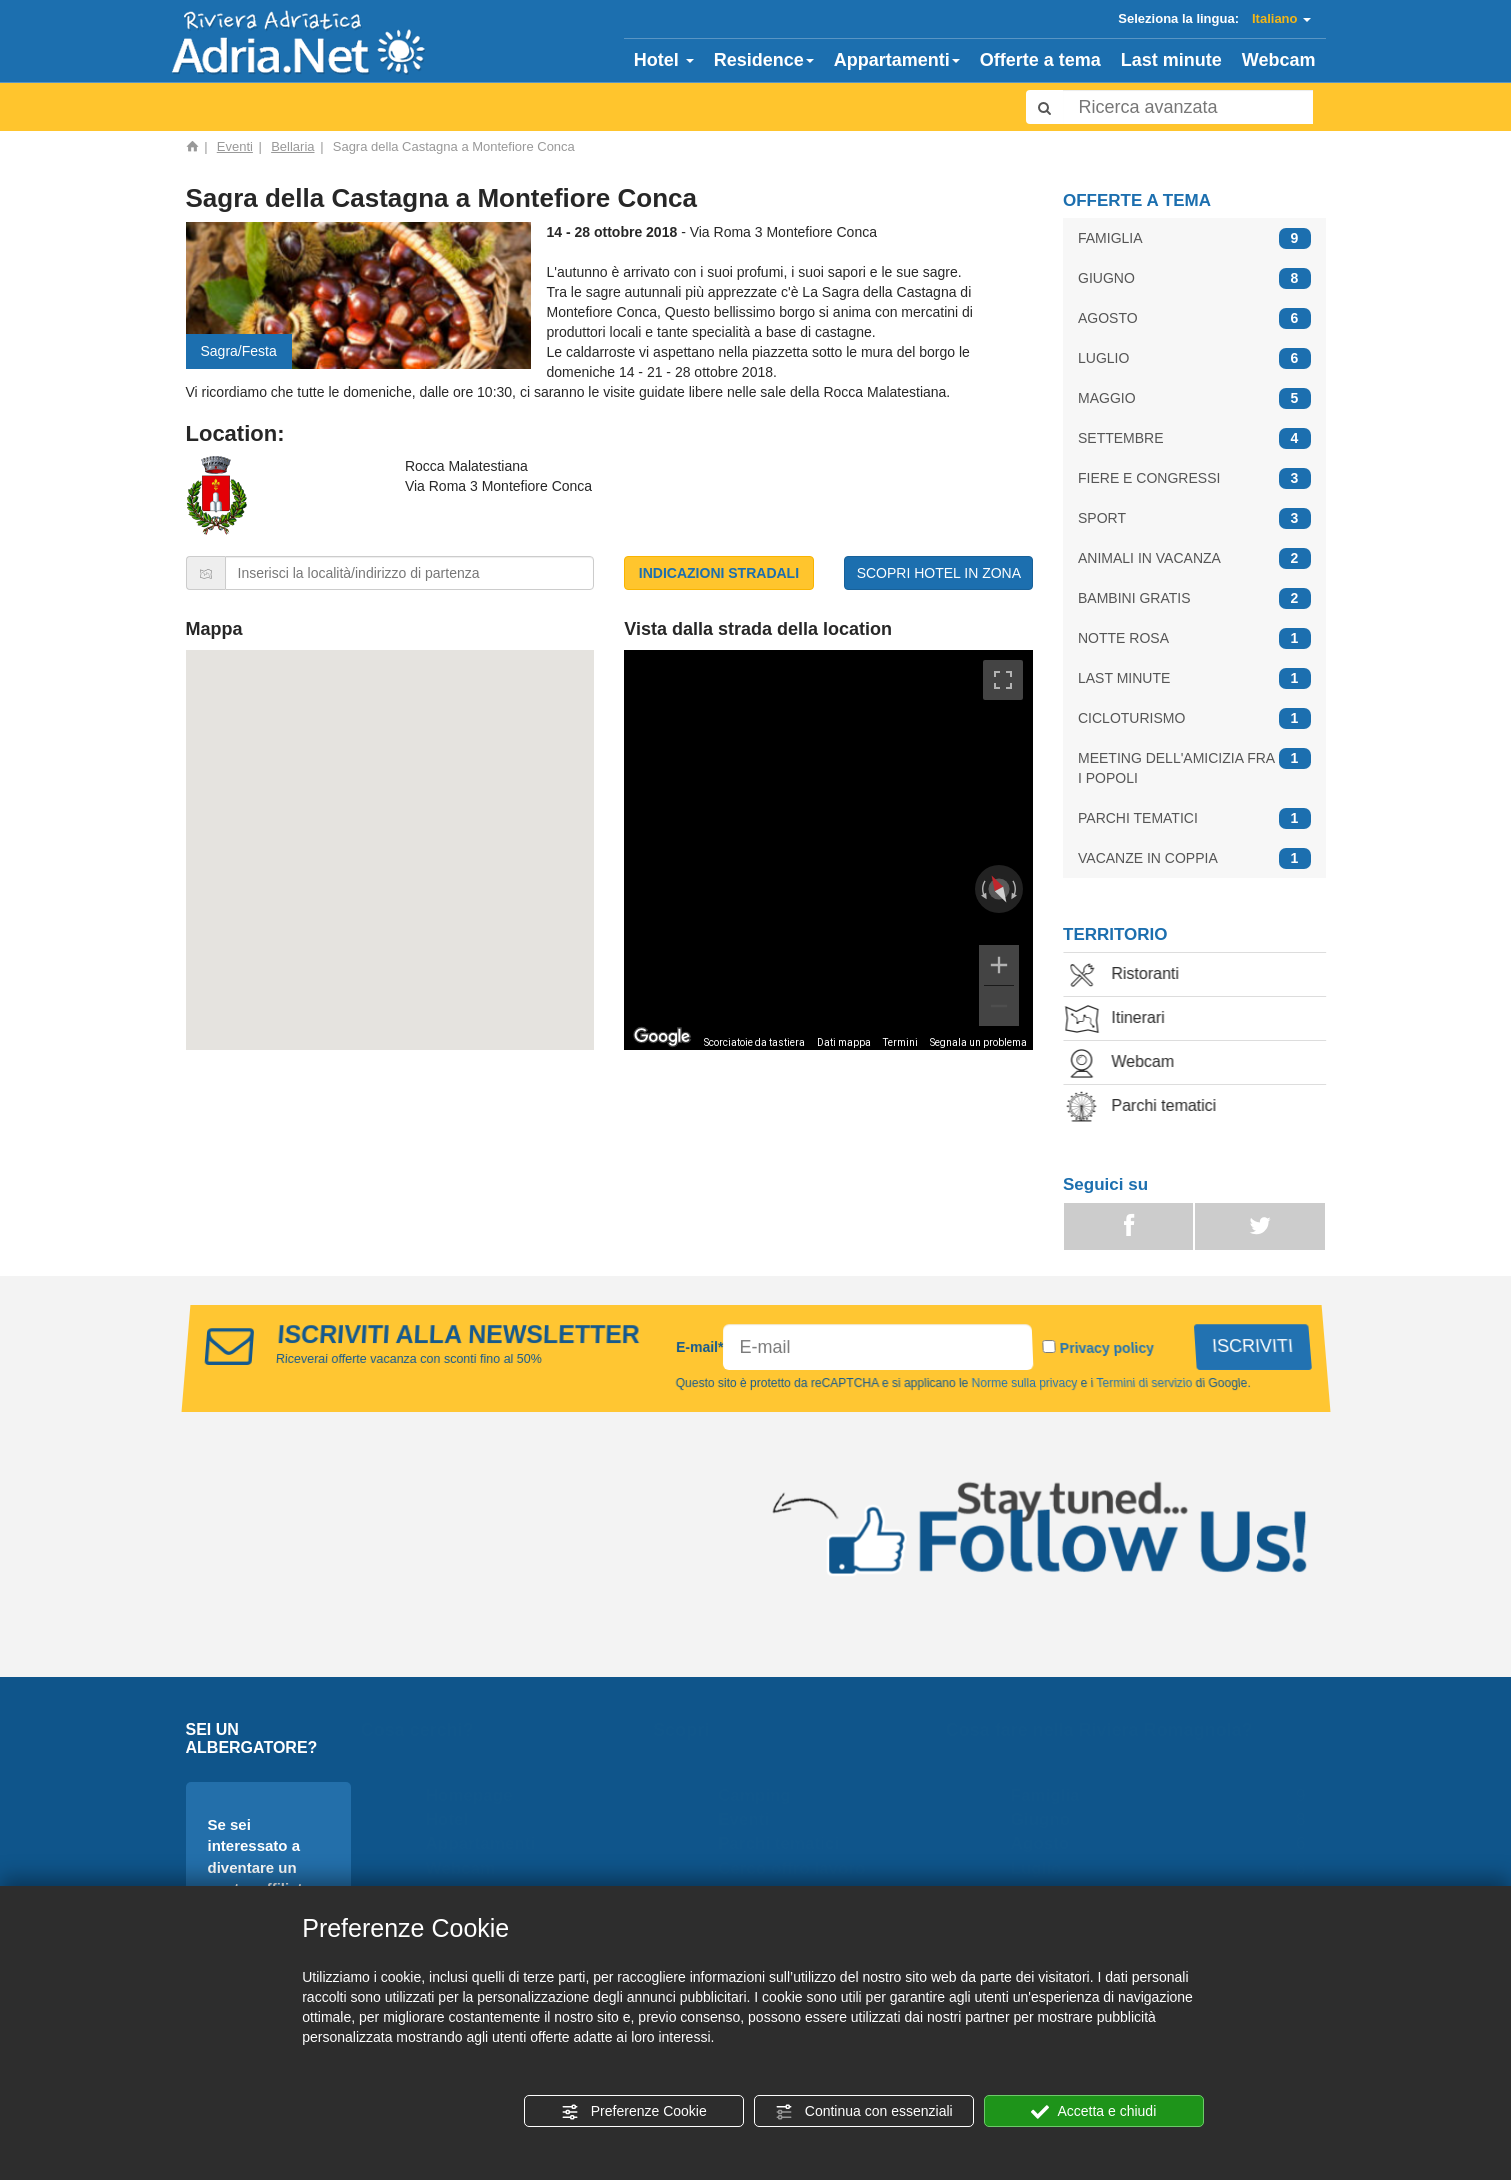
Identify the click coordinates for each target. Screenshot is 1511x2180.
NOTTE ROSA (1194, 638)
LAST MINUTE (1194, 678)
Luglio (1041, 1868)
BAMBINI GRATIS (1194, 598)
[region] (828, 850)
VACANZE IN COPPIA (1194, 858)
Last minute (1171, 60)
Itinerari (1127, 1019)
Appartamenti (897, 60)
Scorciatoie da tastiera (754, 1042)
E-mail (700, 1347)
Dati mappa (844, 1042)
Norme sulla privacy (1026, 1383)
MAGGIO (1194, 398)
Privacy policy (1106, 1348)
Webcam (1279, 60)
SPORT (1194, 518)
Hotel (664, 60)
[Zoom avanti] (999, 965)
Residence (764, 60)
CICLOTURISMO (1194, 718)
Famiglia (1050, 1795)
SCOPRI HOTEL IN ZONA (939, 573)
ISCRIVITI (1250, 1346)
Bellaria (292, 146)
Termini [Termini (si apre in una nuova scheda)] (900, 1042)
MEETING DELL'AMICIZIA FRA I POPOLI (1194, 767)
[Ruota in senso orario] (1016, 889)
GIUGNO (1194, 278)
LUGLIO (1194, 358)
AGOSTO (1194, 318)
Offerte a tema (1040, 60)
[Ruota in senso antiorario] (982, 889)
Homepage (474, 1795)
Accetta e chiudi (1093, 2112)
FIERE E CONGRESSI (1194, 478)
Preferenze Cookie (634, 2112)
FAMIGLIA (1194, 238)
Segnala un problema (978, 1042)
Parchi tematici (1153, 1107)
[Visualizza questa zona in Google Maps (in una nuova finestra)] (662, 1037)
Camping (760, 1795)
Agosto (1045, 1843)
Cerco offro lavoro (797, 1868)
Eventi (235, 146)
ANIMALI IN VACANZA (1194, 558)
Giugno (1045, 1819)
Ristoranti (1135, 975)
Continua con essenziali (864, 2112)
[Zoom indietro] (999, 1006)
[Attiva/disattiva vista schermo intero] (1003, 680)
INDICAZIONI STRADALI (719, 573)
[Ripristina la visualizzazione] (999, 889)
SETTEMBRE (1194, 438)
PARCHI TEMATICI (1194, 818)
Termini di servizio (1146, 1383)
